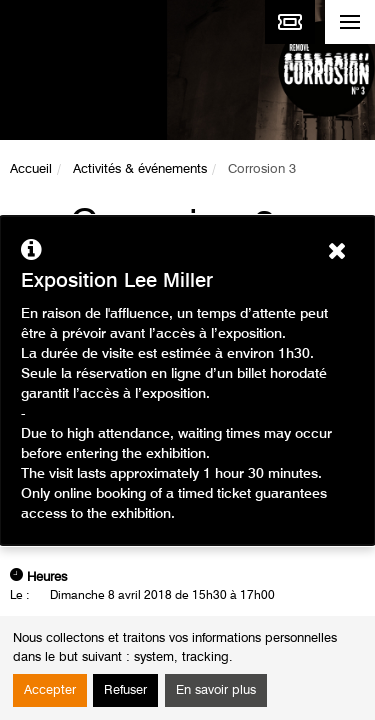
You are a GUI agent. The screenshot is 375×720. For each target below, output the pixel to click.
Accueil (31, 169)
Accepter (50, 690)
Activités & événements (140, 169)
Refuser (125, 690)
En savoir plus (216, 690)
